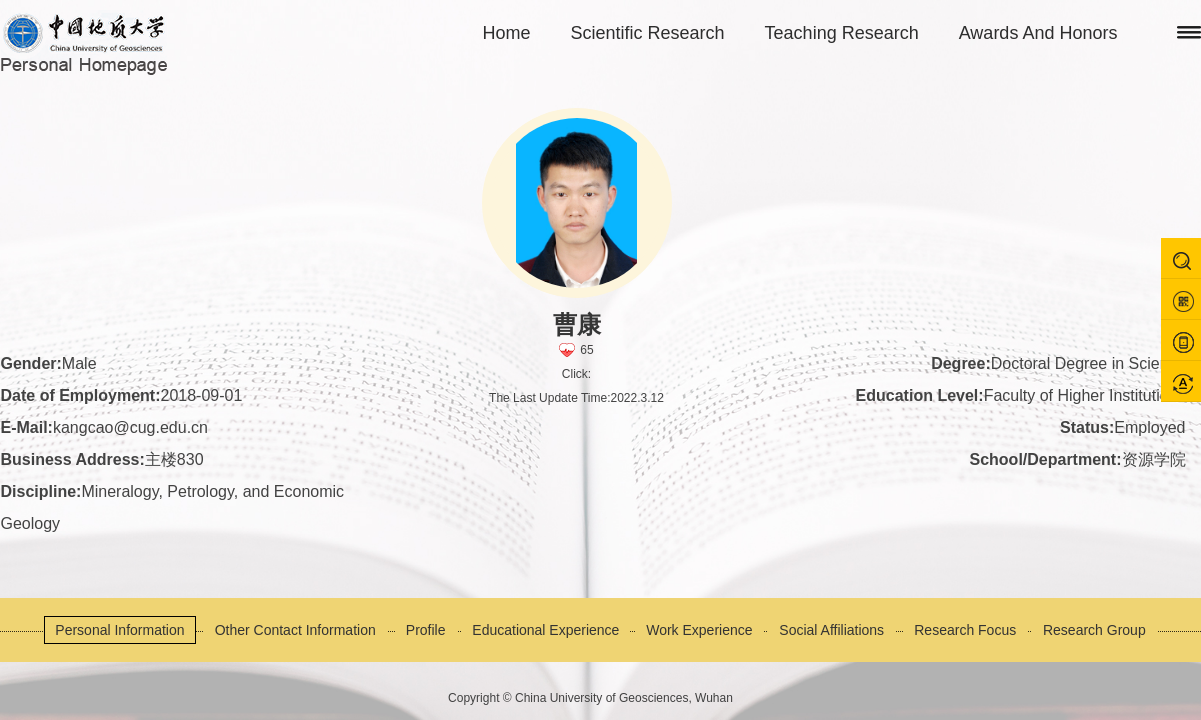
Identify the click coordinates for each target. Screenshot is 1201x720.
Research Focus (965, 630)
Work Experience (699, 630)
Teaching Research (842, 33)
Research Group (1094, 630)
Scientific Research (648, 33)
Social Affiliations (831, 630)
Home (507, 33)
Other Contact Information (295, 630)
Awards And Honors (1038, 33)
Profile (426, 630)
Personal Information (119, 630)
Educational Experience (545, 630)
